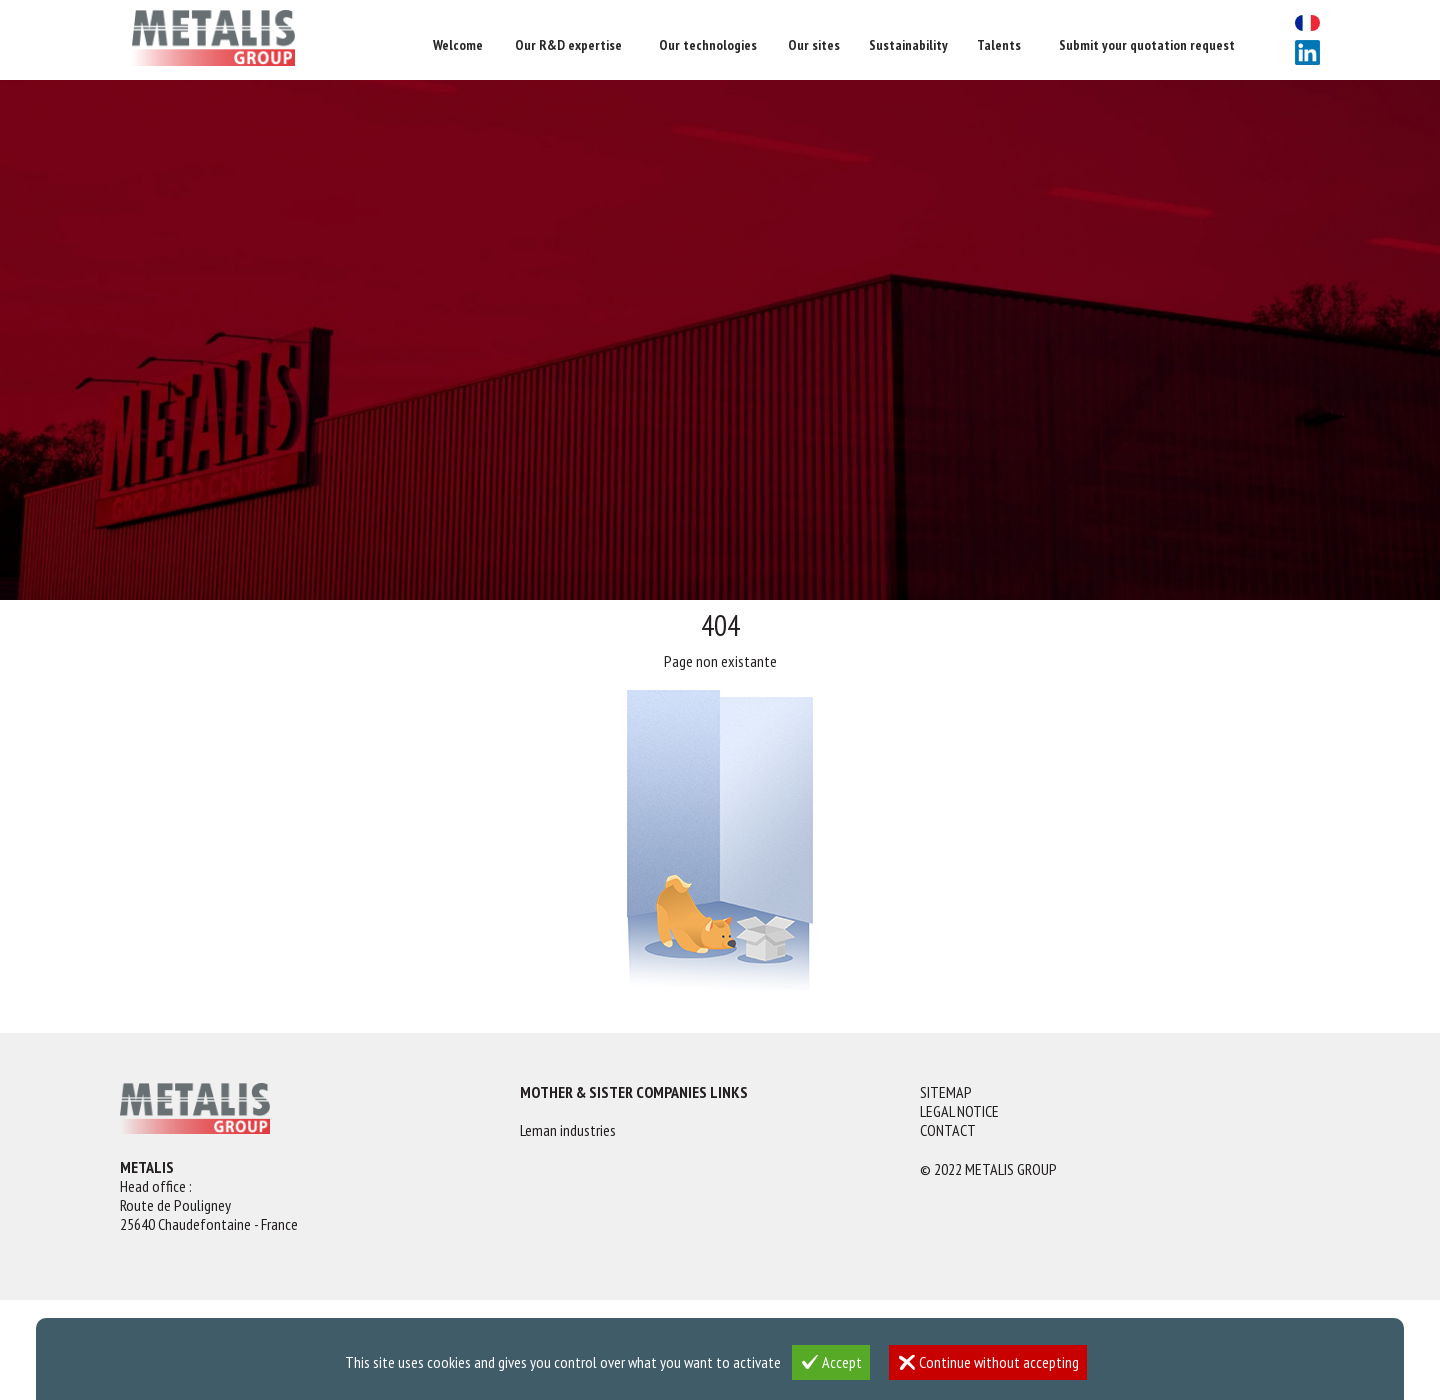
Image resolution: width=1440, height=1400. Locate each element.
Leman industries (568, 1130)
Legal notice (959, 1111)
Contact (948, 1130)
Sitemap (946, 1092)
